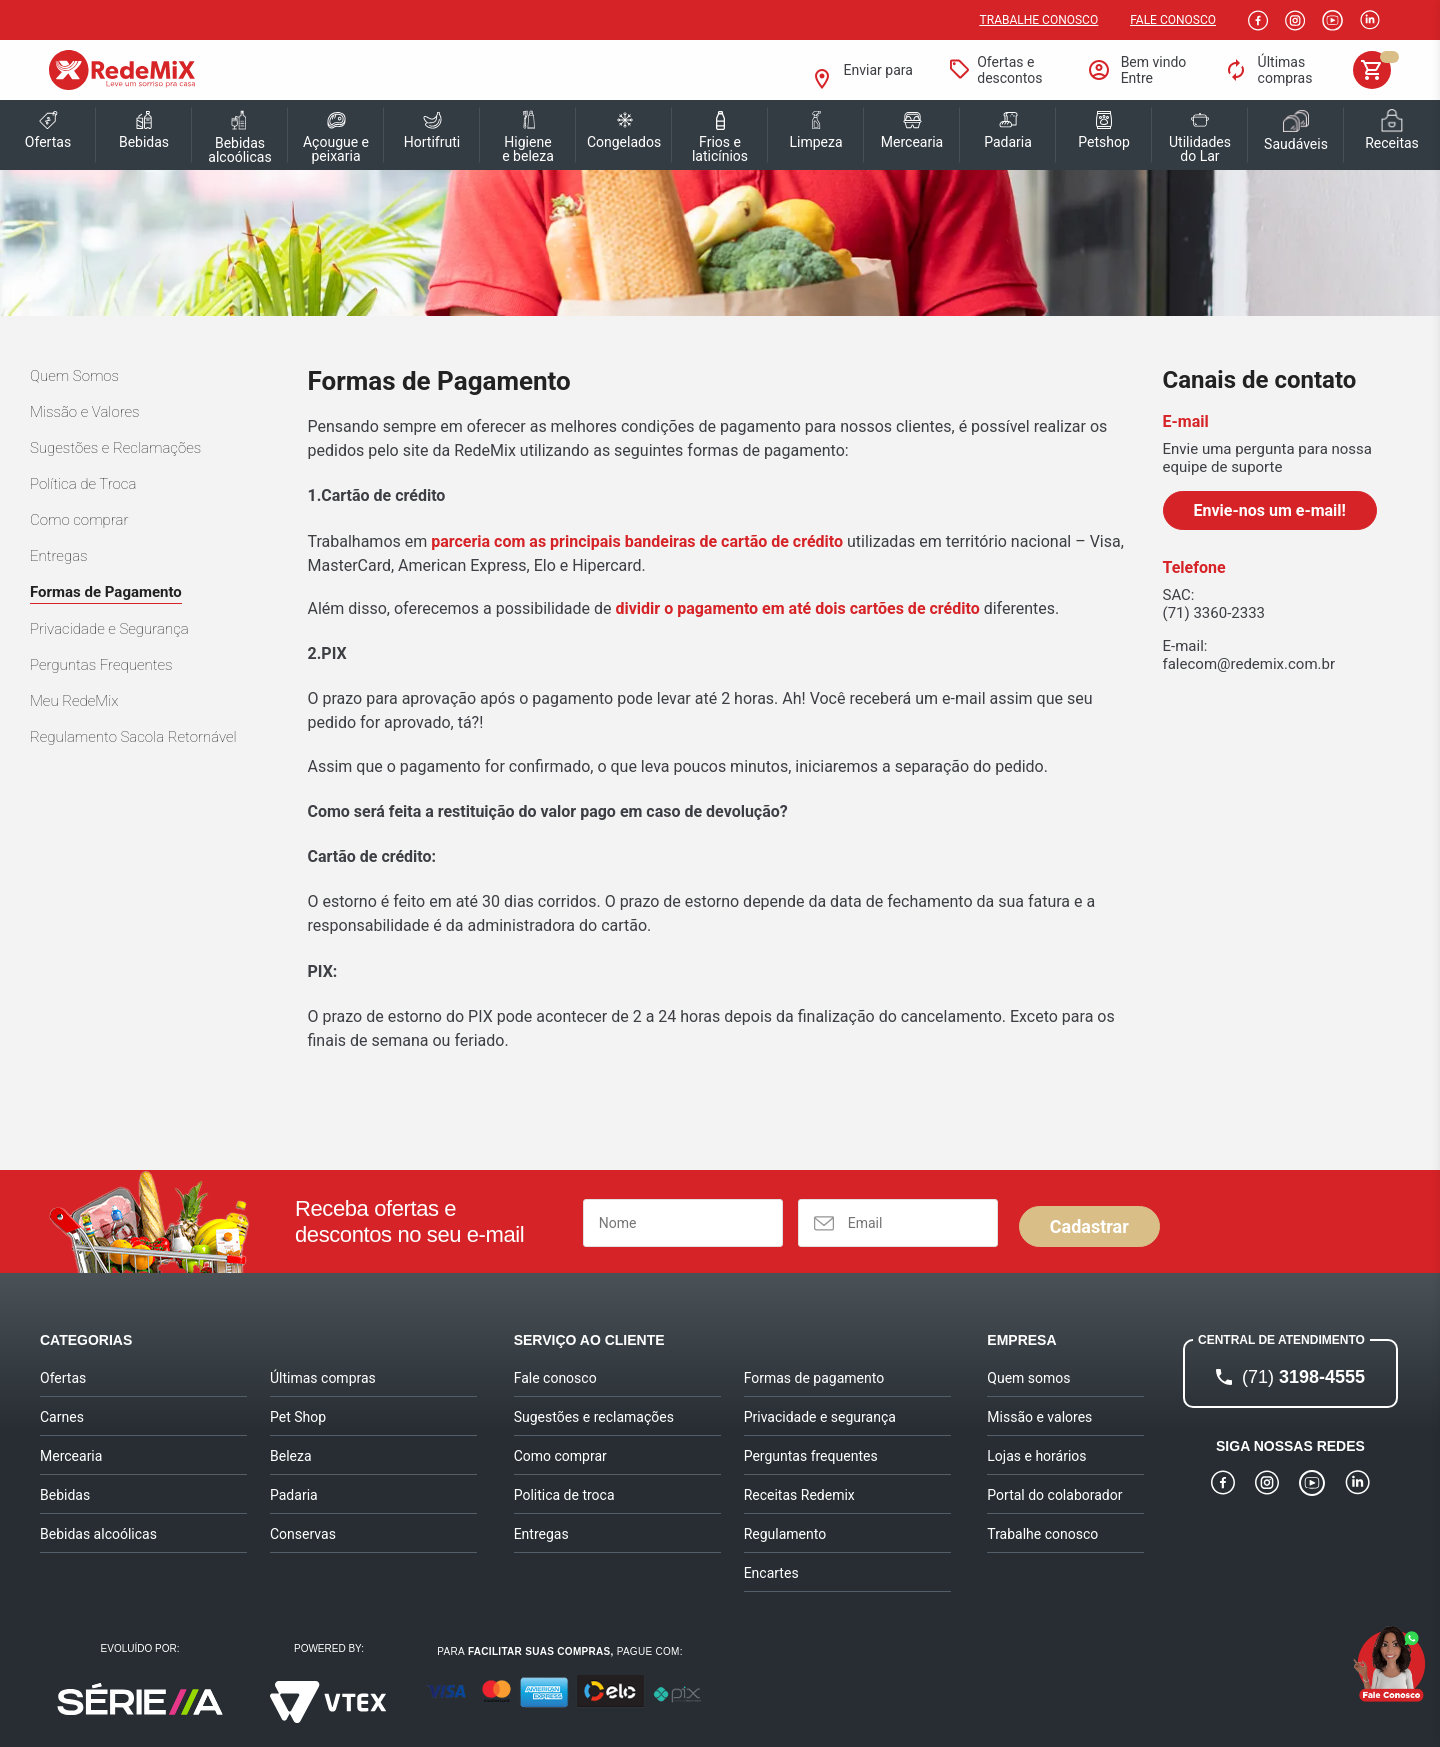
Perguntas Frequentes (101, 665)
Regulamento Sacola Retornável (133, 737)
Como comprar (79, 520)
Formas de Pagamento (106, 592)
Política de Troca (83, 484)
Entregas (59, 556)
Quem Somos (74, 376)
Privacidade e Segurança (109, 629)
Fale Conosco (1173, 20)
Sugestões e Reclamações (115, 448)
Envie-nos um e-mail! (1270, 510)
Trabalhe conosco (1039, 20)
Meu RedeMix (74, 701)
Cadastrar (1089, 1226)
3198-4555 (1303, 1377)
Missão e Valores (85, 412)
